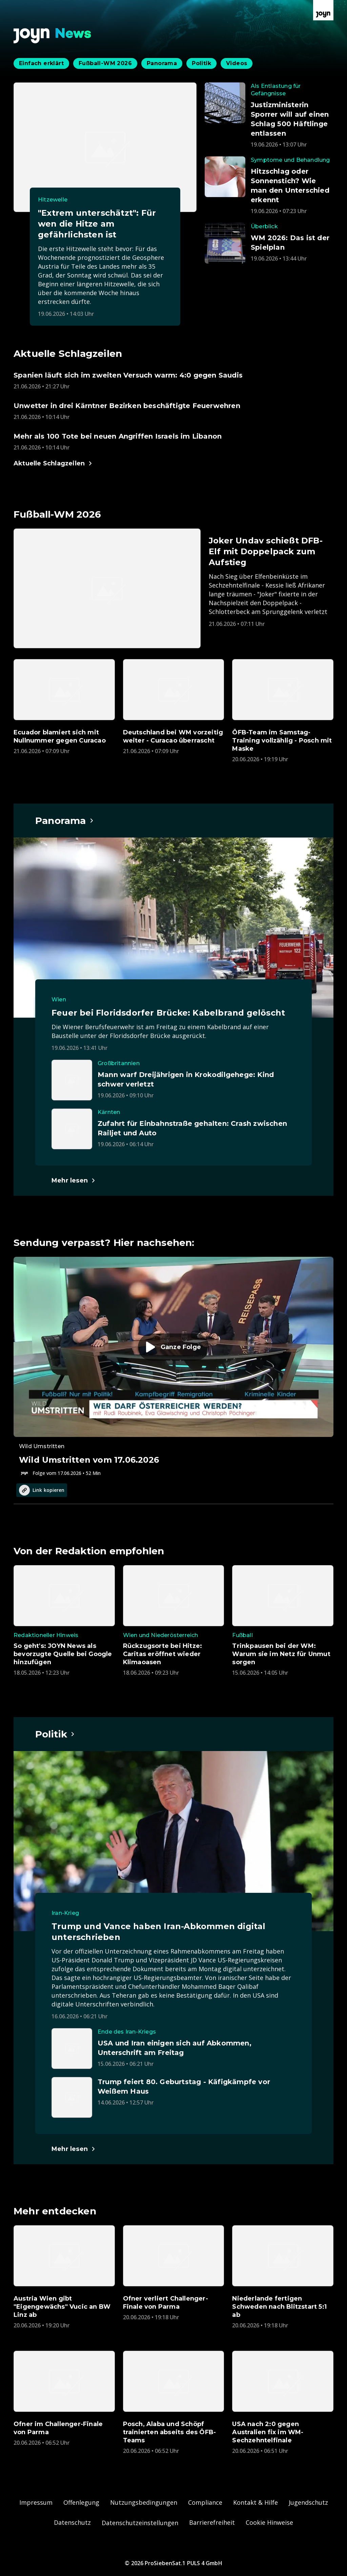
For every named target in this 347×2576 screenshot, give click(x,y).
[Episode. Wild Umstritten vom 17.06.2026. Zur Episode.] (173, 1367)
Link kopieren (41, 1490)
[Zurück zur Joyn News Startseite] (52, 35)
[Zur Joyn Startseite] (323, 10)
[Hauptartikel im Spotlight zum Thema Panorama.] (64, 820)
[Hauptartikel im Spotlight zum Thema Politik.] (55, 1734)
